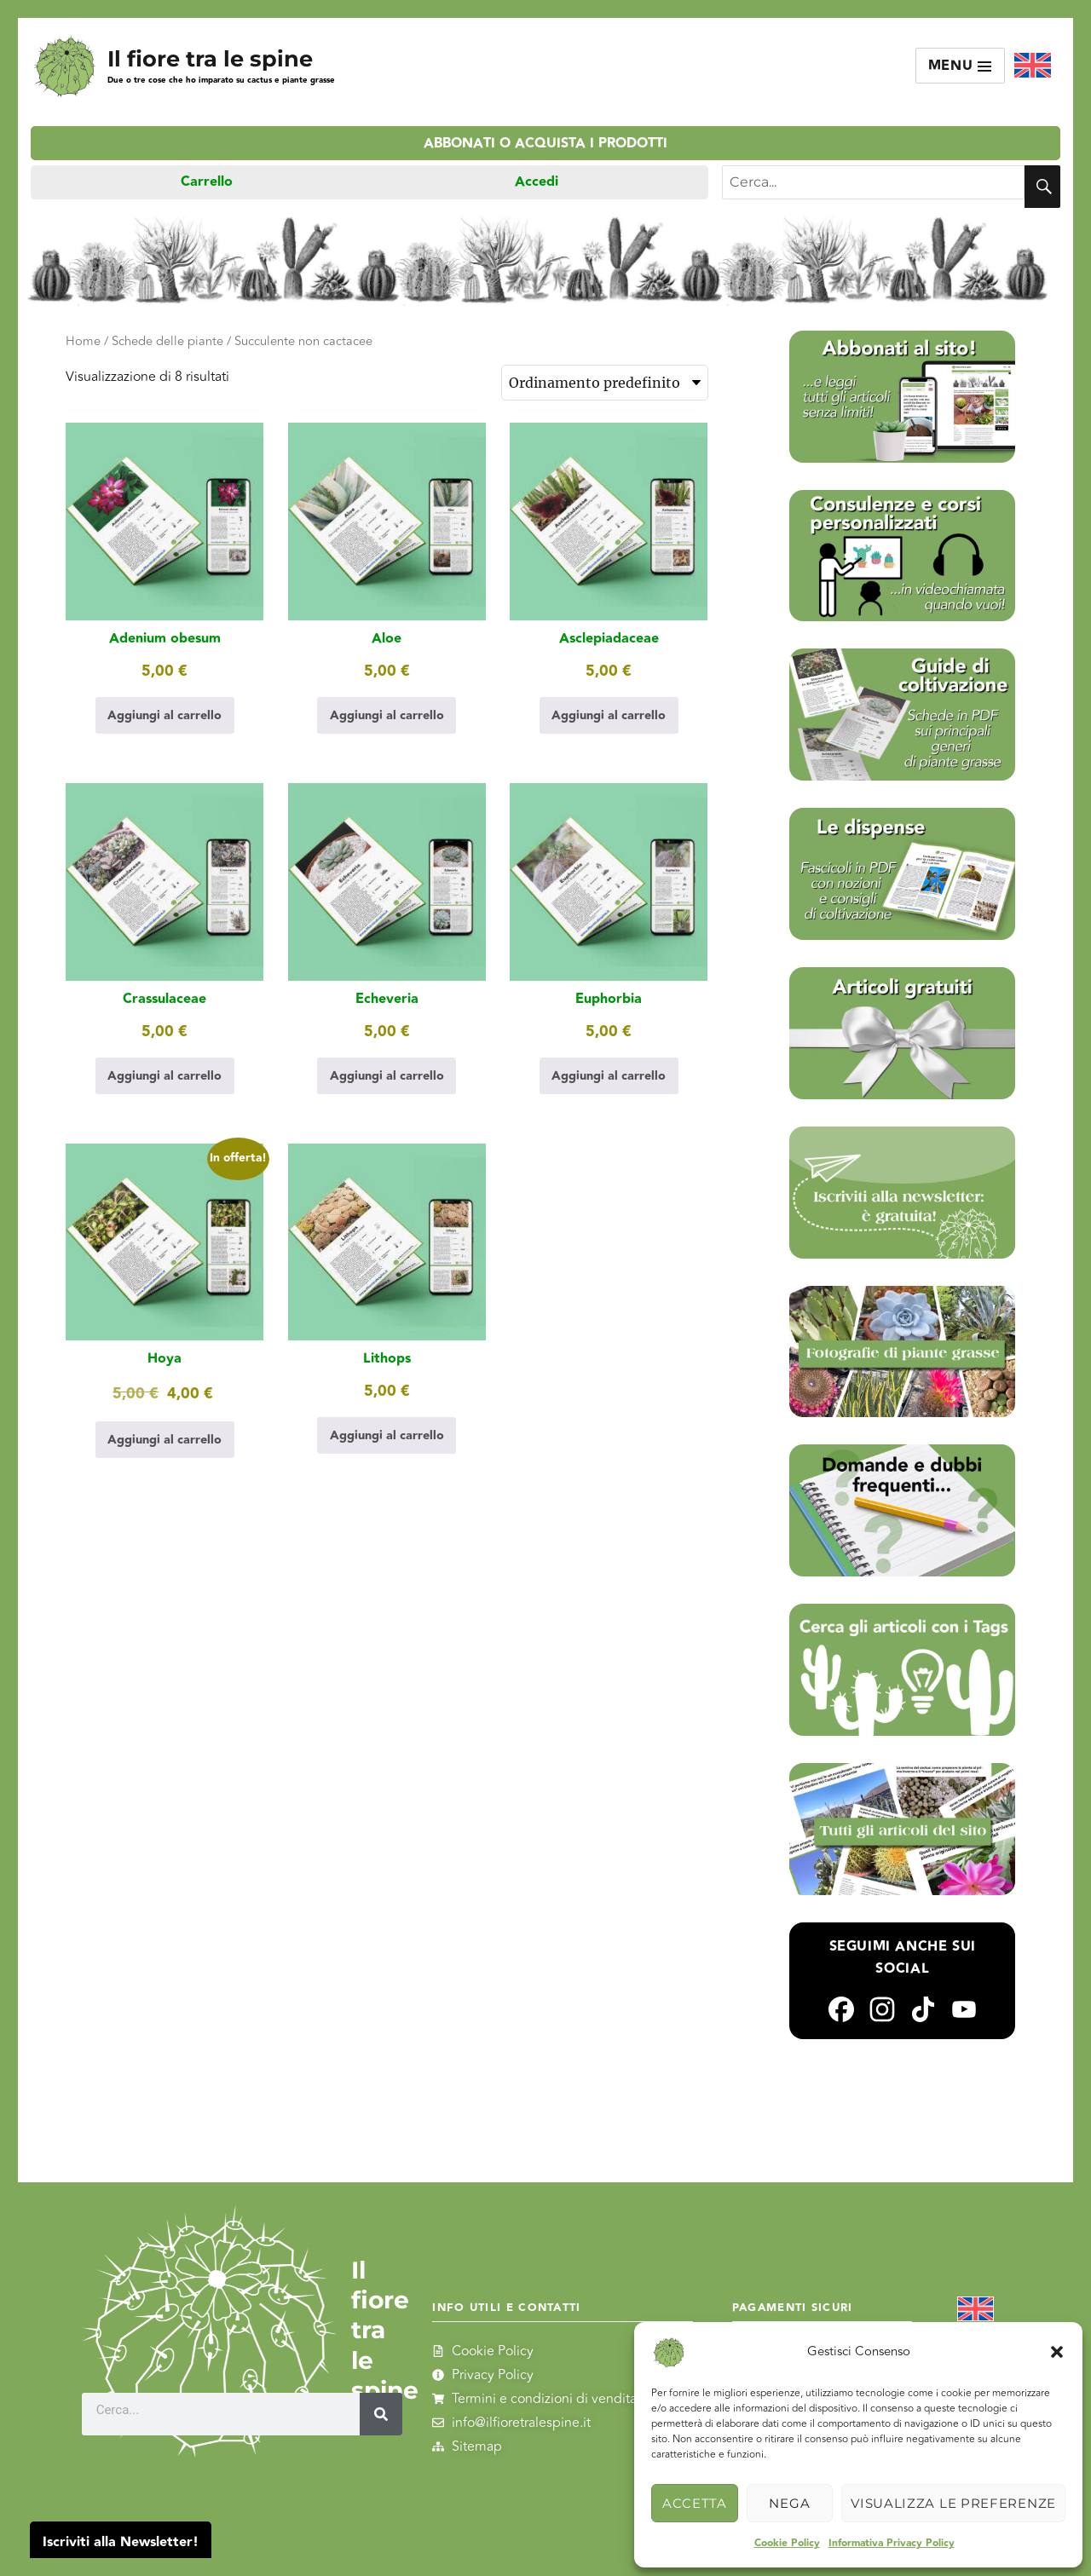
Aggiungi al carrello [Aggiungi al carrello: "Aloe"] (387, 715)
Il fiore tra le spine (210, 58)
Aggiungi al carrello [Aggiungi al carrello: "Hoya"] (164, 1439)
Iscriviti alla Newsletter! (121, 2542)
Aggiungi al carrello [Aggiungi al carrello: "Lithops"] (387, 1435)
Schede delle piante (167, 341)
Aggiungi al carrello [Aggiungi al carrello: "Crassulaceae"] (164, 1076)
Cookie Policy (787, 2543)
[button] (1056, 2351)
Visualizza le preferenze (953, 2503)
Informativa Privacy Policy (891, 2543)
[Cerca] (381, 2414)
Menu (960, 66)
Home (83, 341)
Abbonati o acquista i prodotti (545, 143)
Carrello (207, 182)
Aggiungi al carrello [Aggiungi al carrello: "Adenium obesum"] (164, 715)
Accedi (536, 182)
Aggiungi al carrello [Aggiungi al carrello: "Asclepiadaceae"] (608, 715)
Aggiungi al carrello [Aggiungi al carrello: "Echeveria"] (387, 1076)
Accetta (694, 2503)
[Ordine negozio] (604, 383)
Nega (789, 2503)
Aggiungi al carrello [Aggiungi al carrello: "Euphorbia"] (608, 1076)
